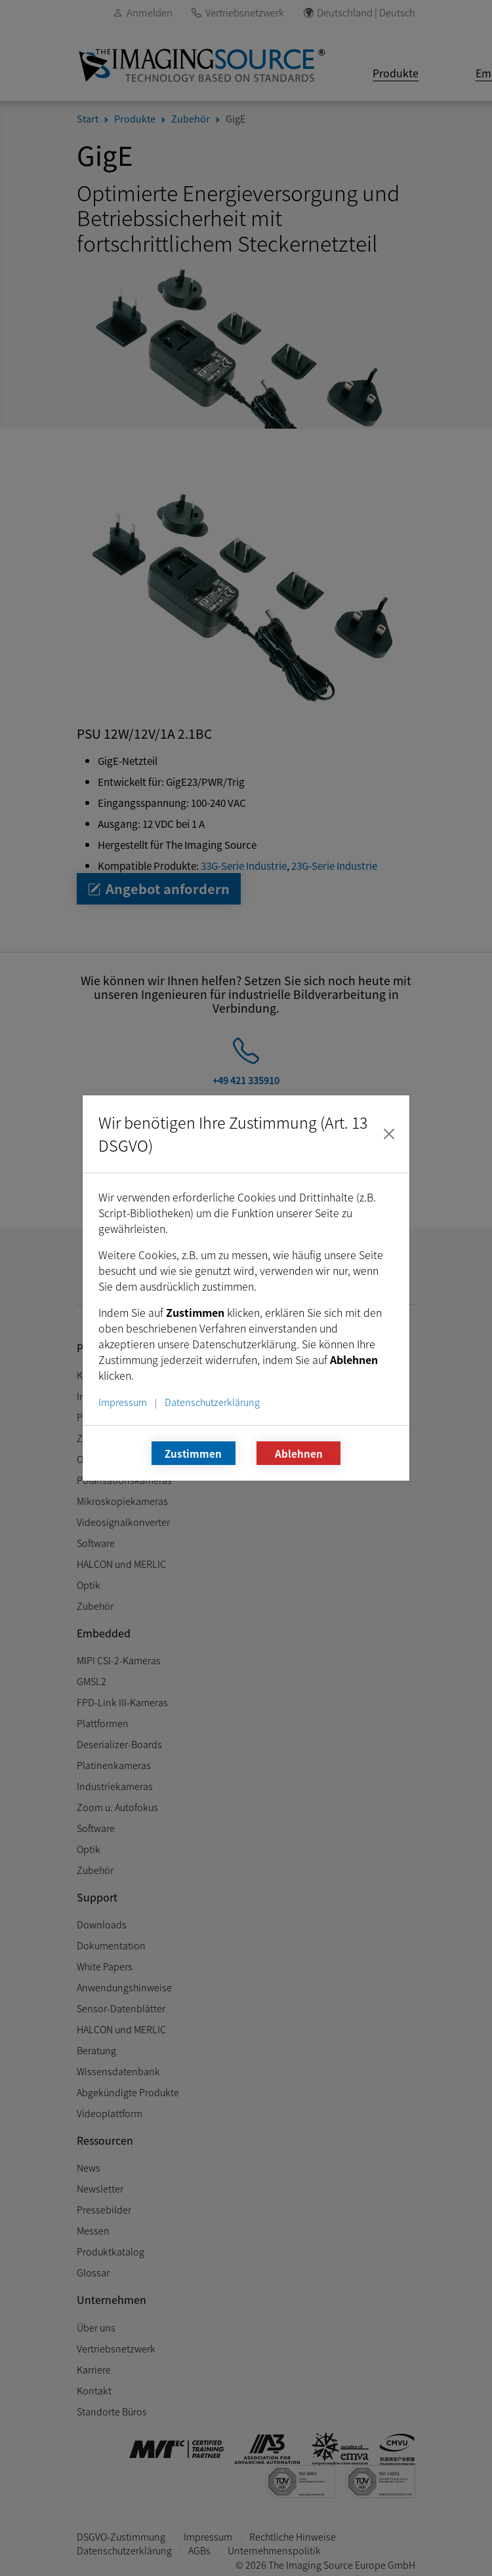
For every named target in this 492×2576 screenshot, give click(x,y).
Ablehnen (299, 1453)
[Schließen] (389, 1134)
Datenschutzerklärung (212, 1402)
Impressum (122, 1402)
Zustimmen (193, 1453)
